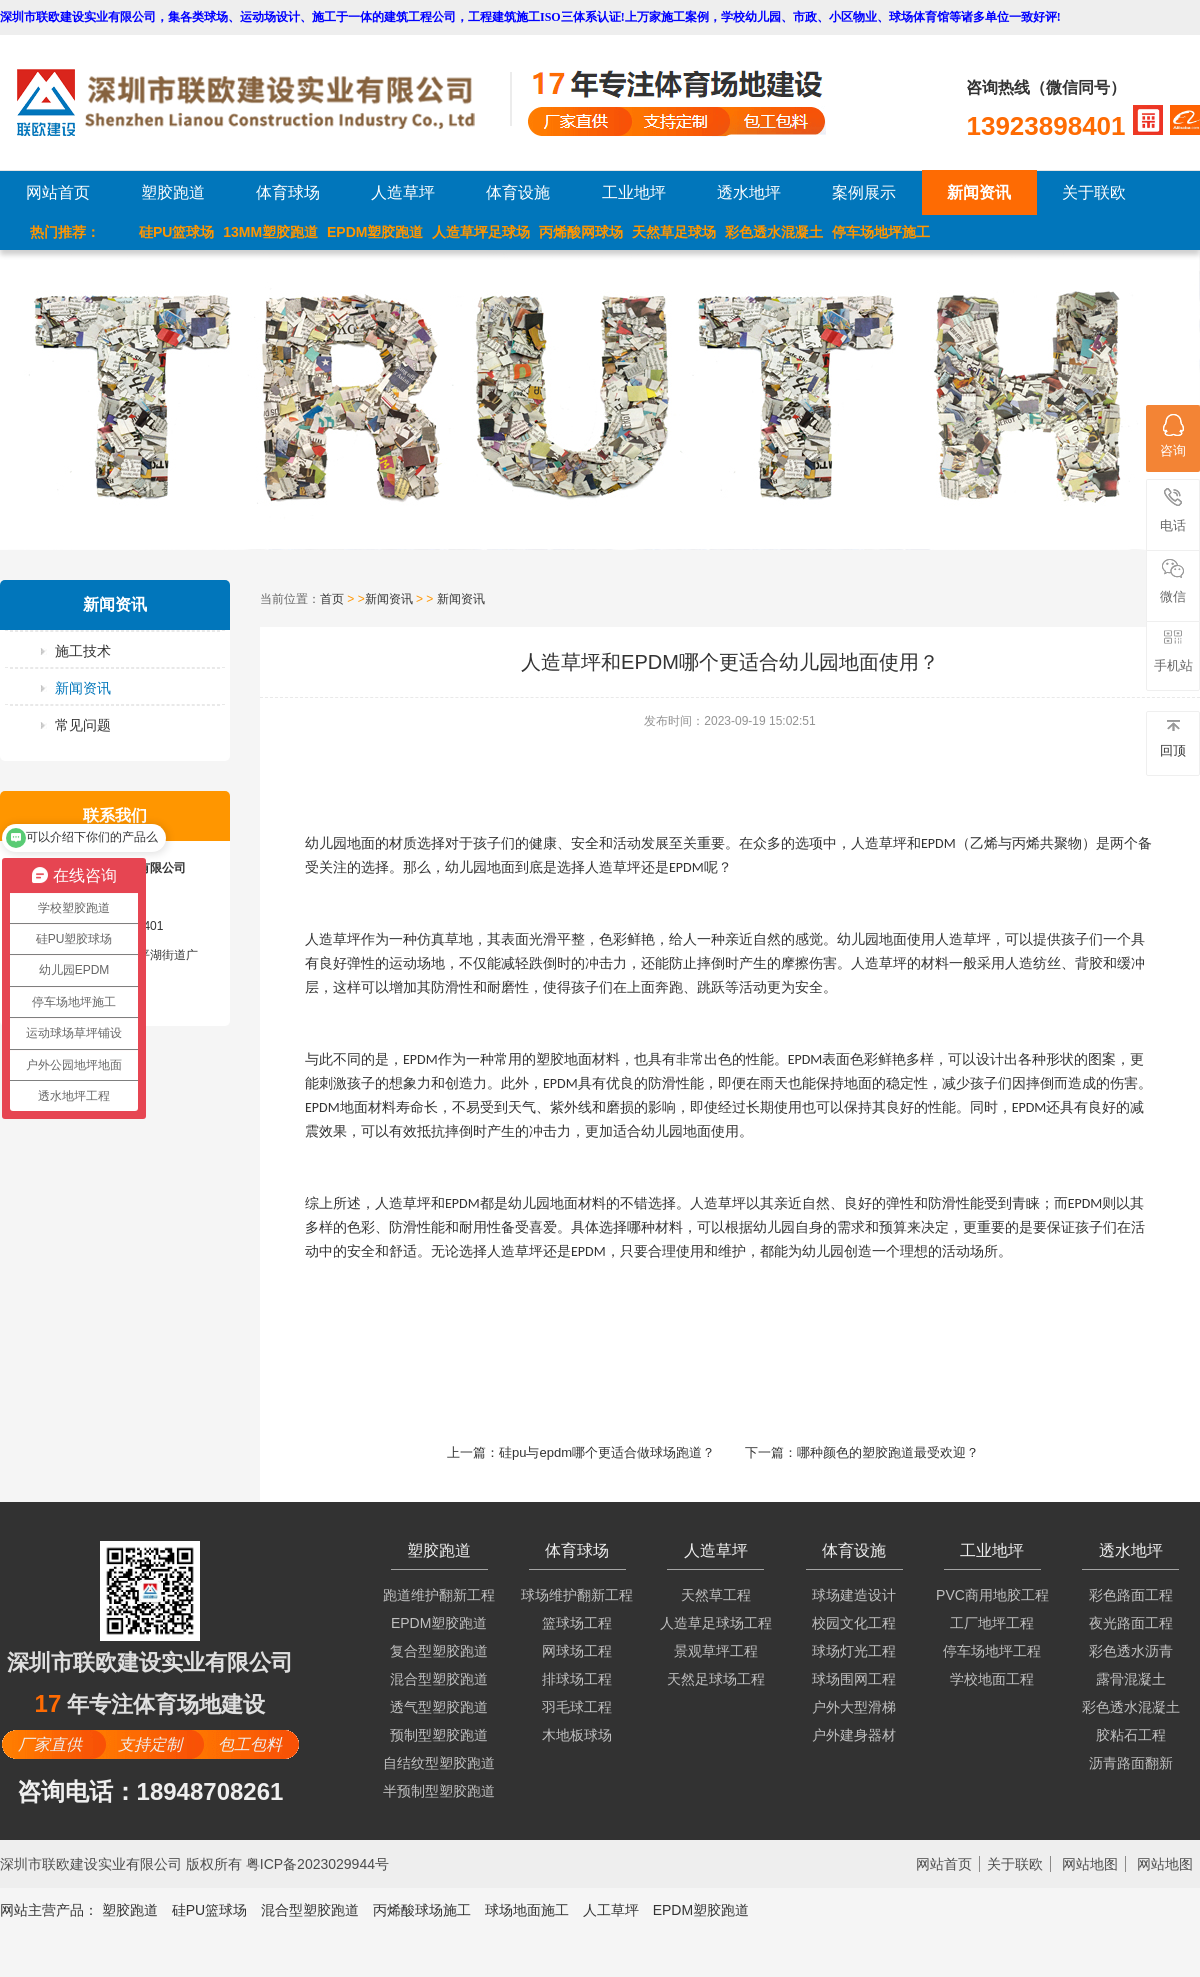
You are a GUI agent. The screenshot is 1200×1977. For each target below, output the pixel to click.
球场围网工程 (854, 1679)
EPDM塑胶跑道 (375, 232)
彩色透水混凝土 (774, 232)
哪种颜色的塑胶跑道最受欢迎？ (888, 1452)
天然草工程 (716, 1595)
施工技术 (83, 651)
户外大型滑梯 (854, 1707)
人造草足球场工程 (716, 1623)
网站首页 (58, 192)
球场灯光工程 (854, 1651)
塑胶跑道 (173, 192)
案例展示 (864, 192)
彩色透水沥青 (1131, 1651)
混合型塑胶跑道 (439, 1679)
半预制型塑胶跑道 (439, 1791)
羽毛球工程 (577, 1707)
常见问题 (83, 725)
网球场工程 (577, 1651)
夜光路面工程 (1131, 1623)
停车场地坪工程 (992, 1651)
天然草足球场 (674, 232)
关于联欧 (1094, 192)
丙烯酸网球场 (581, 232)
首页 (332, 599)
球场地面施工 (527, 1910)
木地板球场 (577, 1735)
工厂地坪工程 (992, 1623)
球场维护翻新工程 (577, 1595)
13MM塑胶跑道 (270, 232)
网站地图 (1090, 1864)
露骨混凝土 (1131, 1679)
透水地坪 (749, 192)
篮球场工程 (577, 1623)
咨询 (1173, 436)
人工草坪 (611, 1910)
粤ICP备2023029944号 (317, 1864)
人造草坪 (403, 192)
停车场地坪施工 (881, 232)
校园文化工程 (854, 1623)
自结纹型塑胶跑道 (439, 1763)
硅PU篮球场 (176, 232)
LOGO (263, 102)
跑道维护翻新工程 (439, 1595)
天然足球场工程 (716, 1679)
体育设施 (518, 192)
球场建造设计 (854, 1595)
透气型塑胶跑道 (439, 1707)
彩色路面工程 (1131, 1595)
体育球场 (288, 192)
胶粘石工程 (1131, 1735)
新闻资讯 (979, 192)
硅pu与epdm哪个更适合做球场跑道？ (607, 1452)
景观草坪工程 (716, 1651)
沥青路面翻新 (1131, 1763)
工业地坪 (634, 192)
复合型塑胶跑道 (439, 1651)
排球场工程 (577, 1679)
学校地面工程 (992, 1679)
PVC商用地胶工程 (992, 1595)
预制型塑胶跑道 (439, 1735)
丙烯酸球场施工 (422, 1910)
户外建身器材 (854, 1735)
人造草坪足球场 (481, 232)
